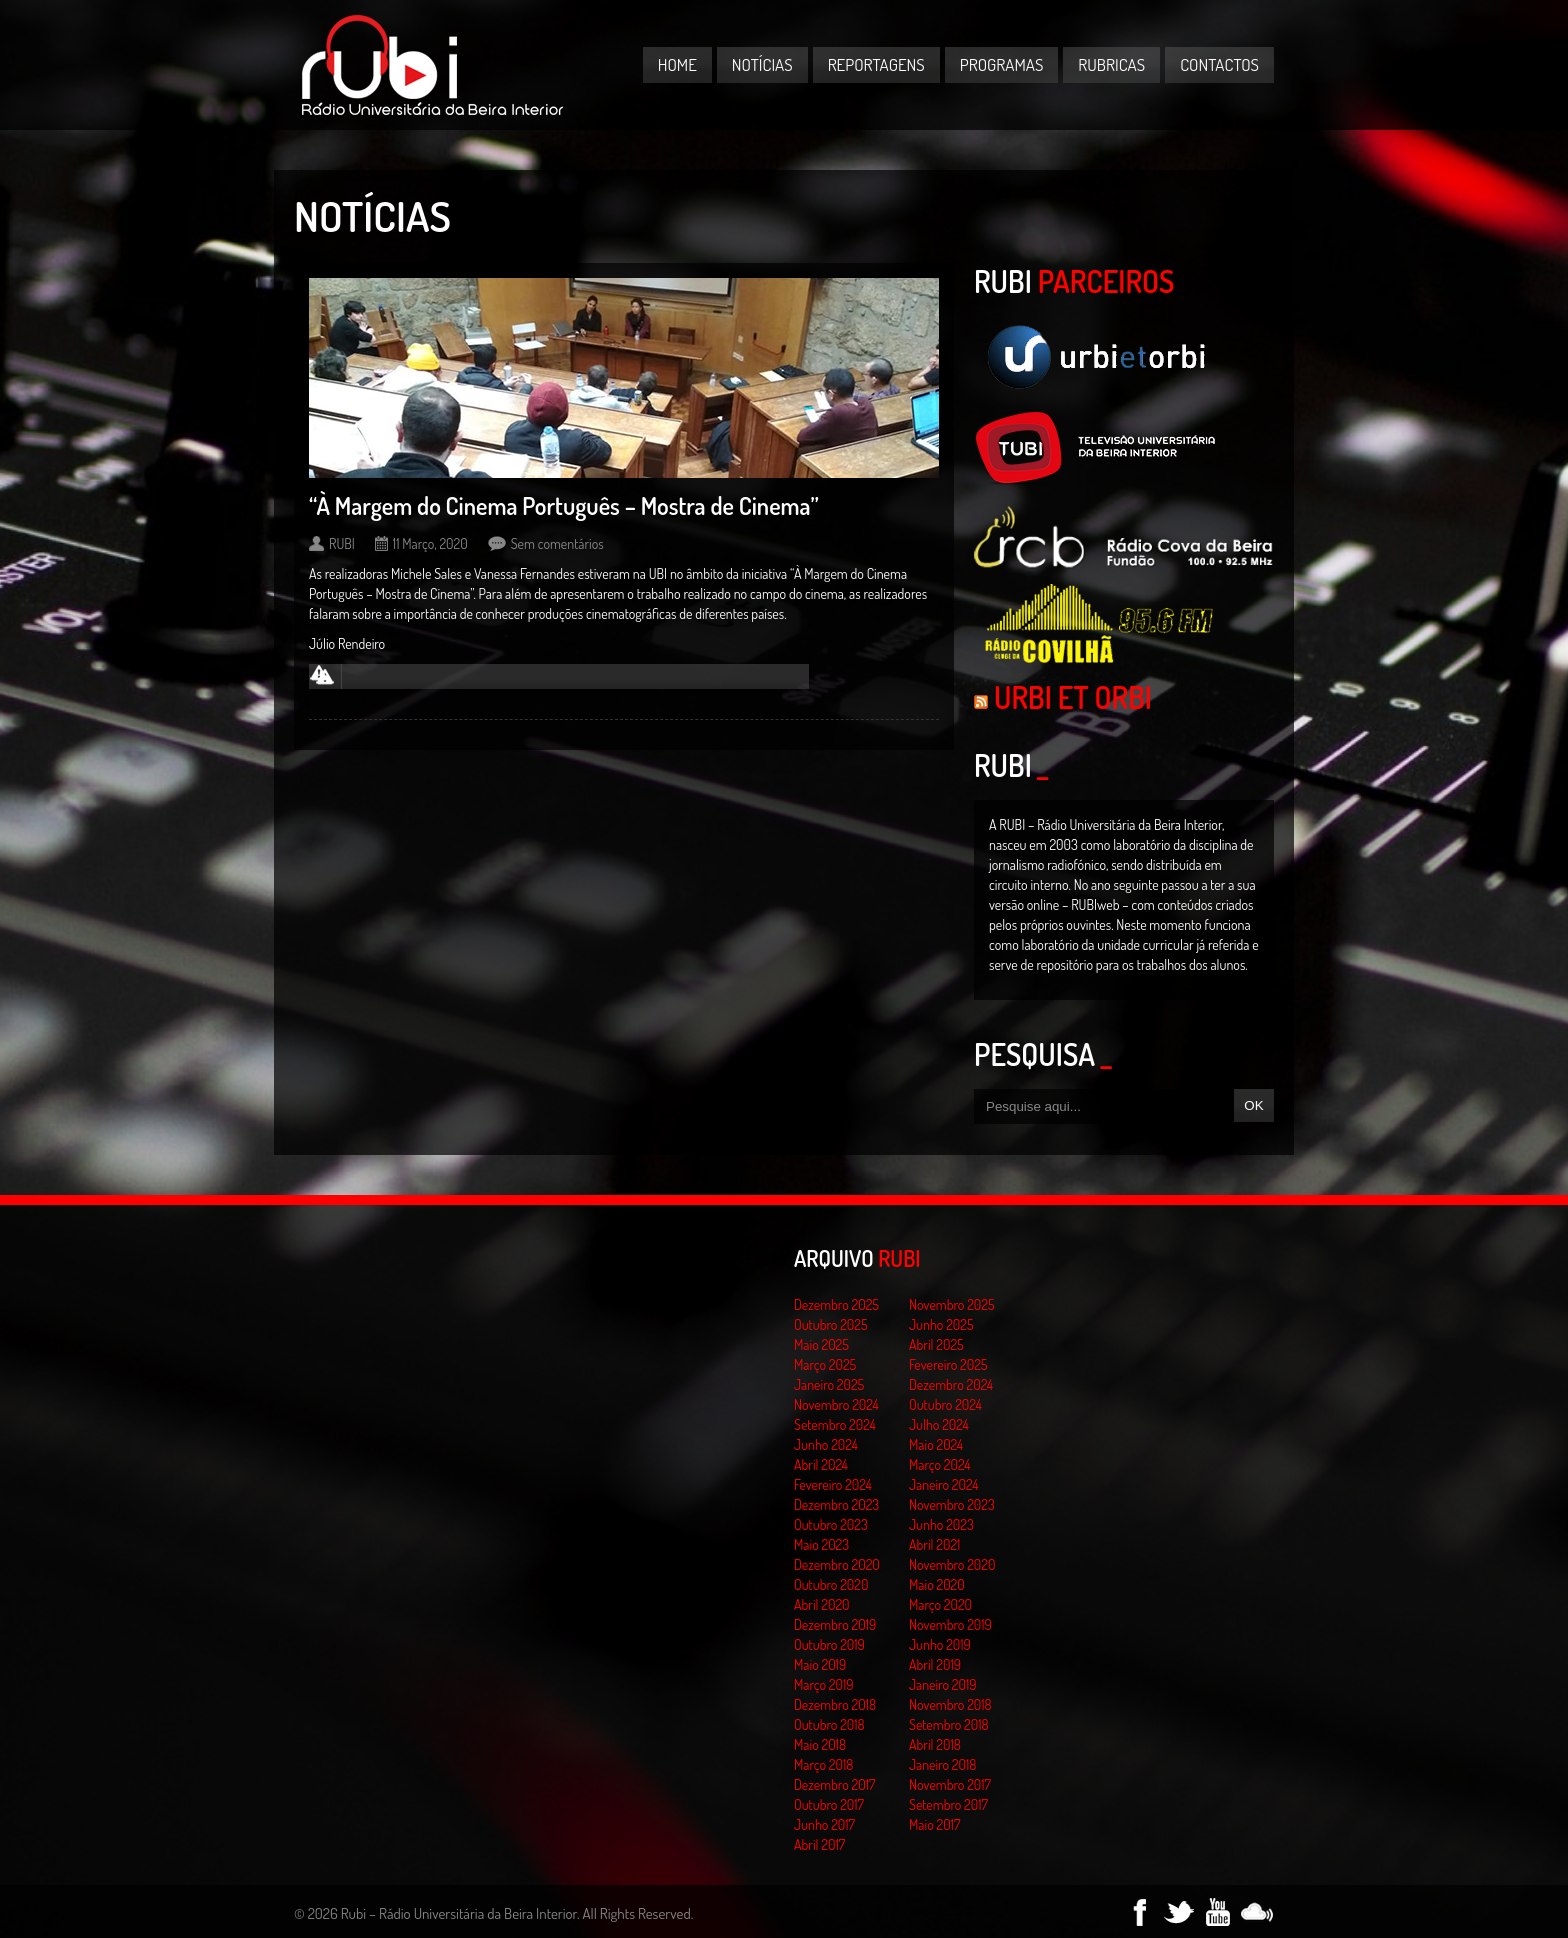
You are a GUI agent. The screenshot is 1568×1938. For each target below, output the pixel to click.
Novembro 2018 (950, 1704)
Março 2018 (823, 1764)
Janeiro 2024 (943, 1484)
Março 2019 (824, 1684)
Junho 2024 (826, 1444)
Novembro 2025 (952, 1304)
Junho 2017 (824, 1824)
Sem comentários (557, 543)
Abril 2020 (822, 1604)
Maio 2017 (934, 1824)
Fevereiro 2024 (833, 1484)
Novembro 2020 (952, 1564)
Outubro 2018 (829, 1724)
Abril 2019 (935, 1664)
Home (677, 64)
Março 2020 (940, 1604)
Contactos (1219, 64)
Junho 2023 (941, 1524)
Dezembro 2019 (835, 1624)
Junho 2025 (941, 1324)
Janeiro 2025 (829, 1384)
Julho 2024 (939, 1424)
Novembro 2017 (950, 1784)
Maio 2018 (820, 1744)
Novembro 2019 (950, 1624)
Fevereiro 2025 (948, 1364)
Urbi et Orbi (1073, 697)
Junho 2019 (940, 1644)
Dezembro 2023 (836, 1504)
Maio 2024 (936, 1444)
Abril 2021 (934, 1544)
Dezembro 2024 (951, 1384)
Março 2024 (939, 1464)
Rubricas (1111, 64)
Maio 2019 (820, 1664)
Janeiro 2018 (942, 1764)
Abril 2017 (819, 1844)
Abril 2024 (821, 1464)
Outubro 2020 (831, 1584)
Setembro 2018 (949, 1724)
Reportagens (876, 64)
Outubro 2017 (829, 1804)
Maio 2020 (937, 1584)
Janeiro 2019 (942, 1684)
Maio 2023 (821, 1544)
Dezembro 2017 (834, 1784)
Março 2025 (825, 1364)
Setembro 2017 (948, 1804)
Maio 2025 (821, 1344)
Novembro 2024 (836, 1404)
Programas (1002, 64)
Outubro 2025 (831, 1324)
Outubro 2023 (831, 1524)
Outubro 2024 (945, 1404)
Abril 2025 (936, 1344)
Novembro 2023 (952, 1504)
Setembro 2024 (835, 1424)
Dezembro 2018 (835, 1704)
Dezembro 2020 (837, 1564)
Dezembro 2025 (836, 1304)
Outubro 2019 (829, 1644)
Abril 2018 (935, 1744)
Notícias (762, 64)
